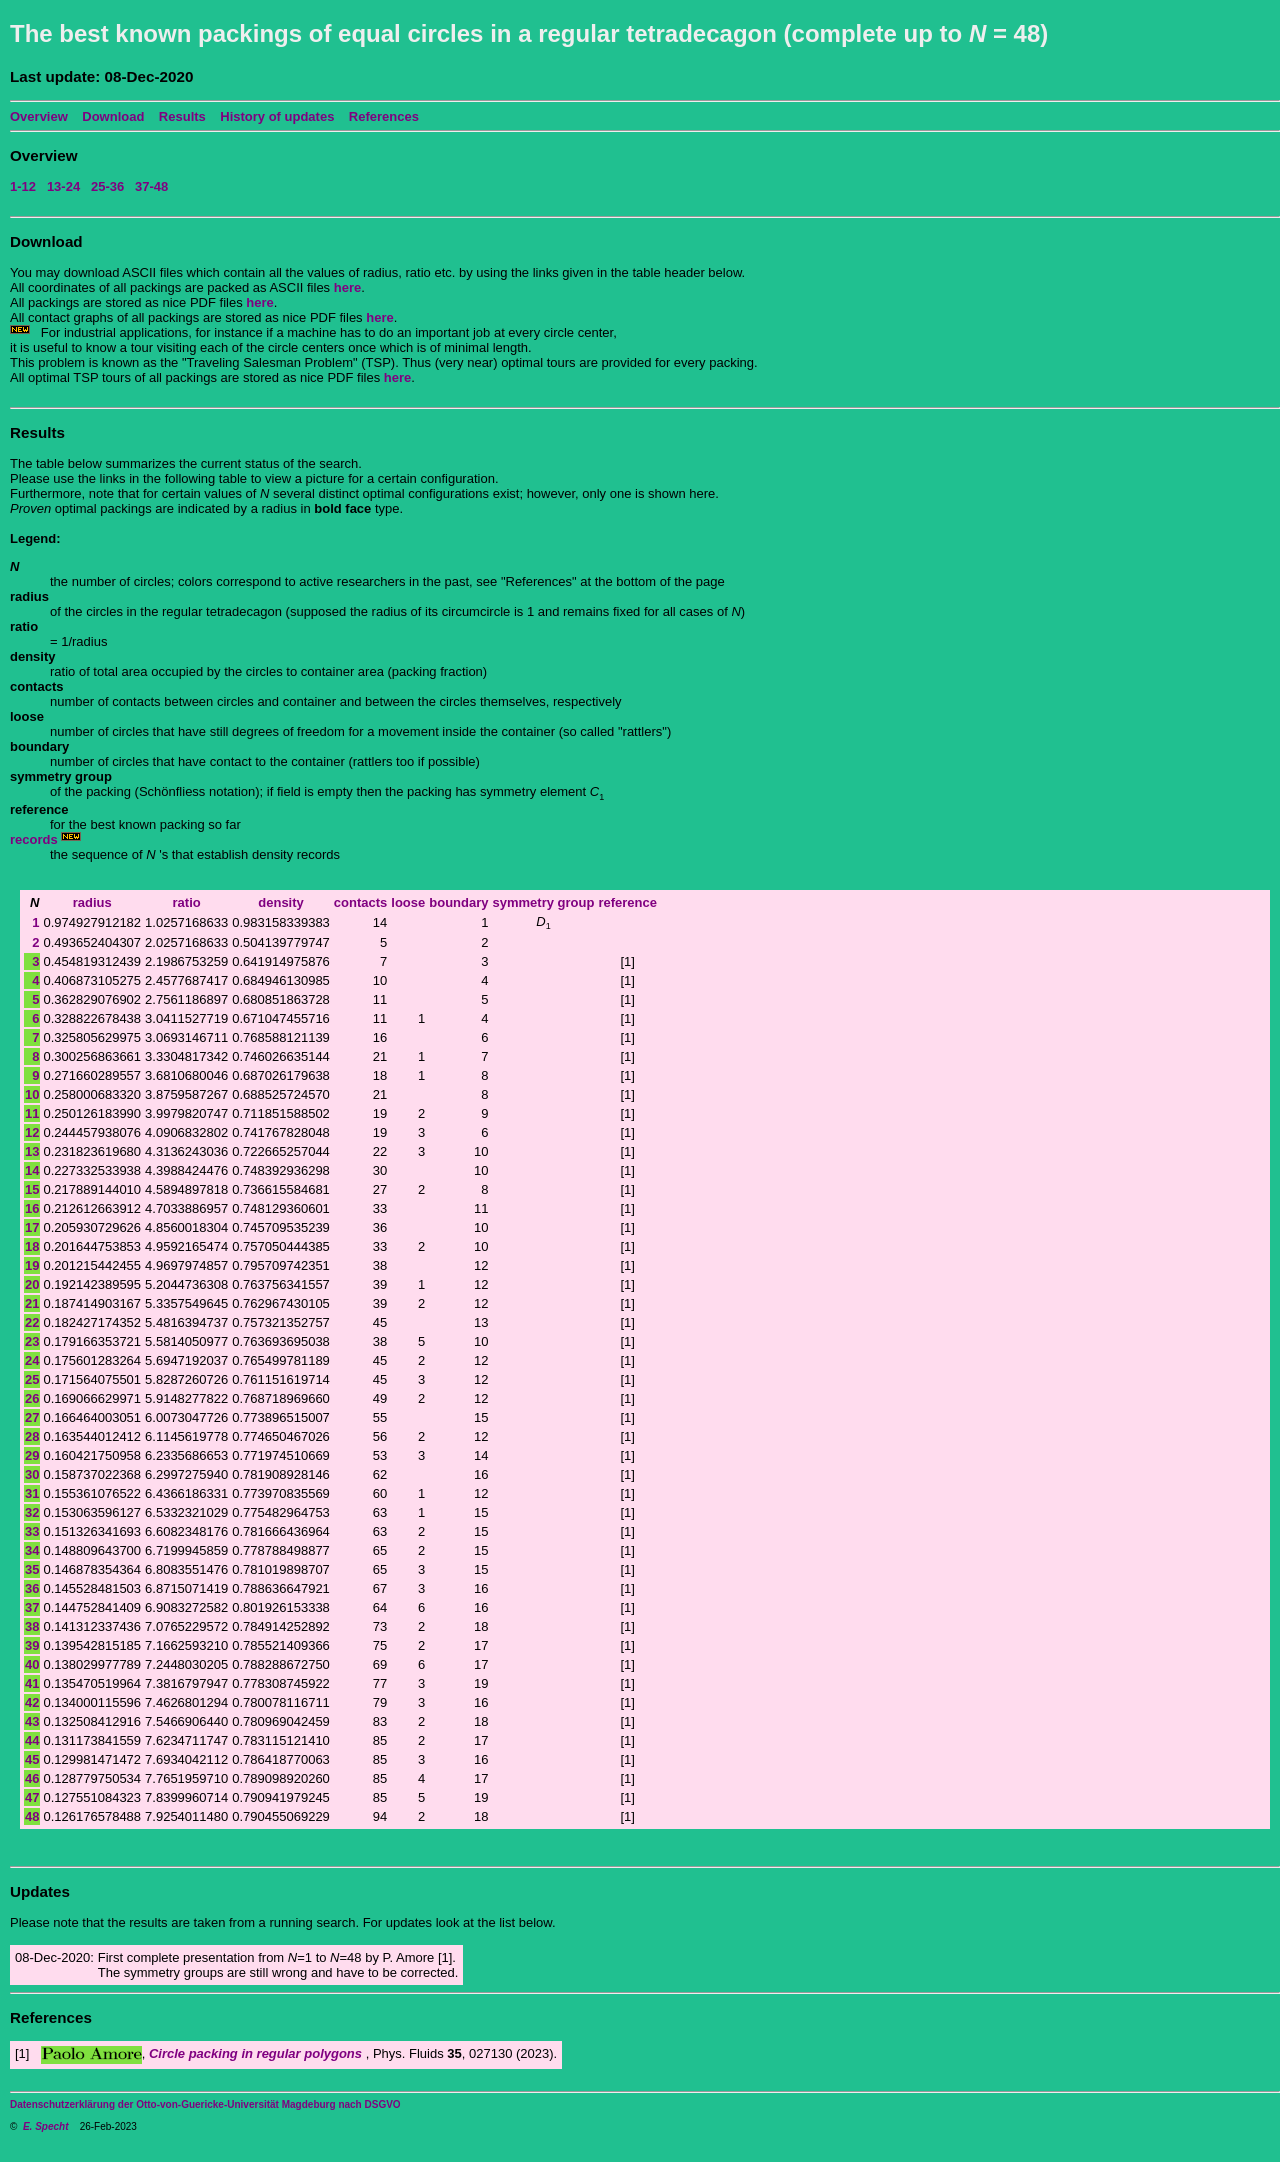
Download (113, 116)
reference (627, 902)
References (384, 116)
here (347, 287)
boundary (458, 902)
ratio (187, 902)
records (35, 839)
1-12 (23, 186)
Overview (39, 116)
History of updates (277, 116)
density (281, 902)
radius (92, 902)
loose (408, 902)
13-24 (63, 186)
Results (182, 116)
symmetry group (544, 902)
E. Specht (46, 2126)
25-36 (107, 186)
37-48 (151, 186)
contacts (360, 902)
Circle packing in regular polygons (257, 2053)
